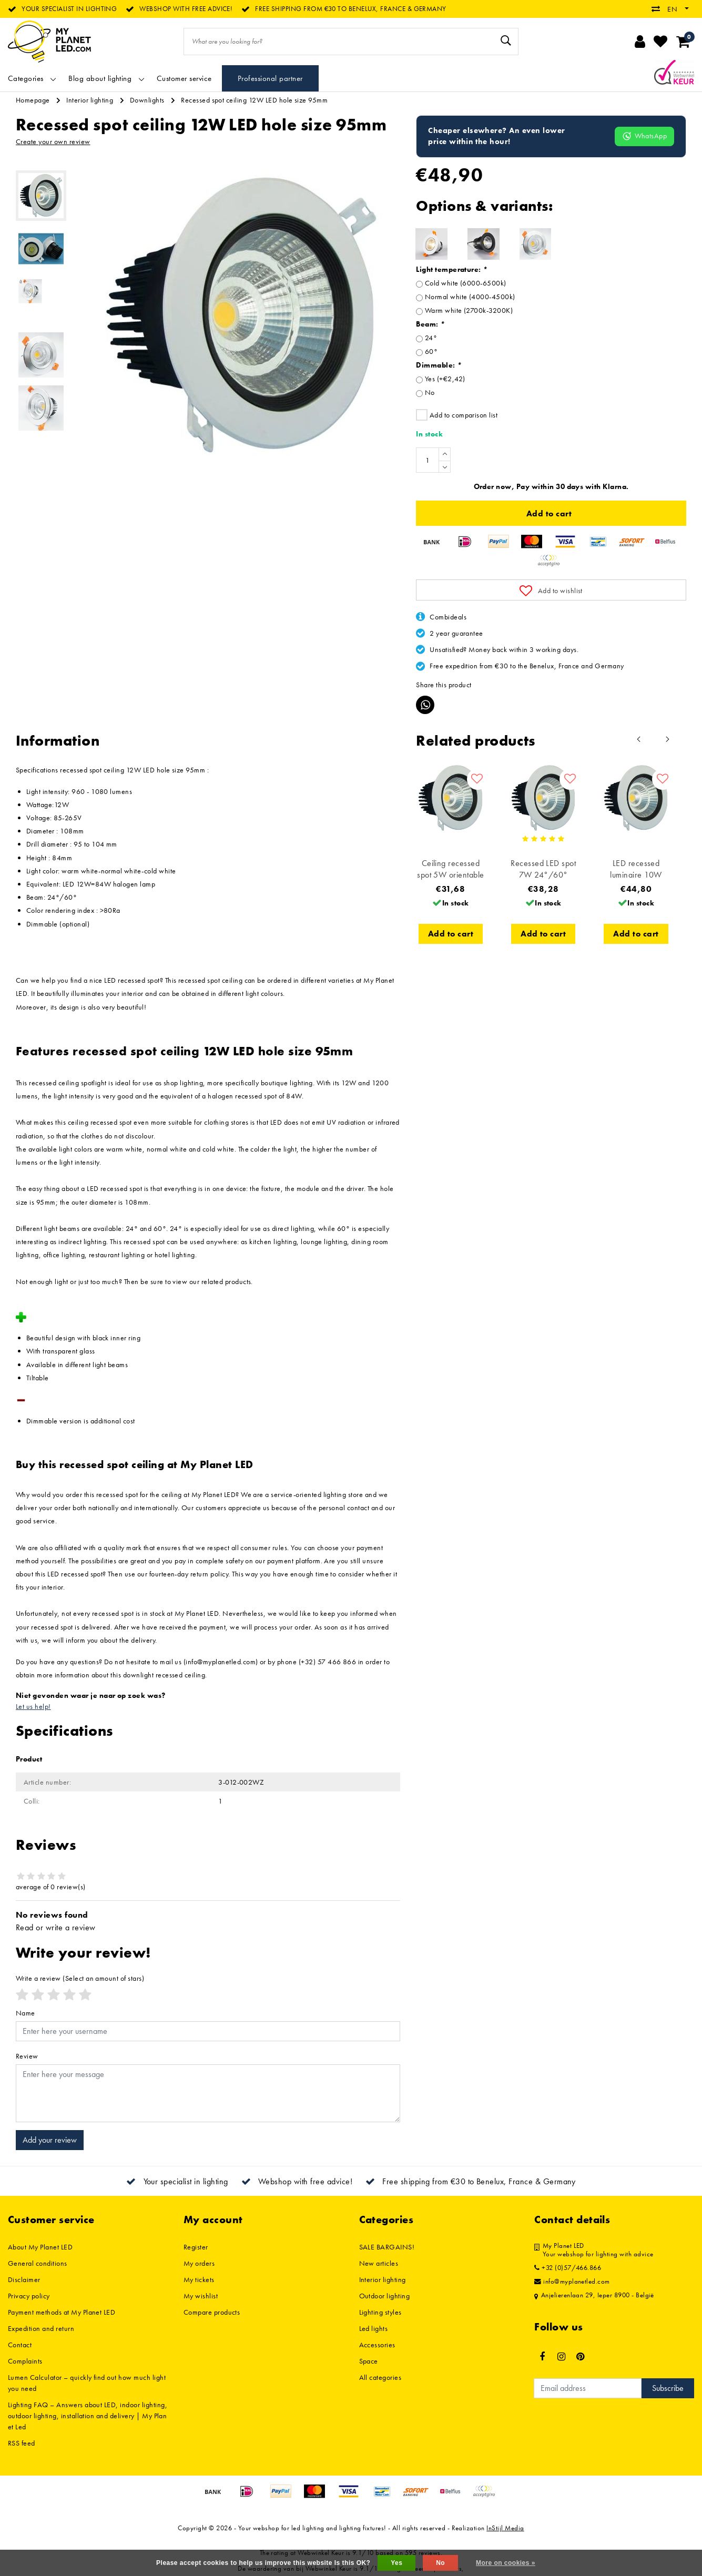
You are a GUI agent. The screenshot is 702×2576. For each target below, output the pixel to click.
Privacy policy (29, 2295)
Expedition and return (41, 2328)
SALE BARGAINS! (387, 2247)
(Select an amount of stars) (80, 1978)
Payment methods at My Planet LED (61, 2312)
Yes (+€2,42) (445, 378)
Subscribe (668, 2388)
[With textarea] (208, 2093)
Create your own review (53, 141)
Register (196, 2247)
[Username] (208, 2031)
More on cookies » (505, 2563)
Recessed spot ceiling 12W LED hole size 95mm (254, 100)
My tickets (199, 2279)
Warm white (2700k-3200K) (469, 310)
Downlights (147, 100)
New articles (379, 2263)
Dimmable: (438, 365)
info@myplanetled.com (572, 2281)
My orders (199, 2263)
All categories (380, 2377)
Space (368, 2361)
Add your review (50, 2139)
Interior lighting (89, 100)
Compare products (212, 2312)
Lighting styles (380, 2312)
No (430, 392)
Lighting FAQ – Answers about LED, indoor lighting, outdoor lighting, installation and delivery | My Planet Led (87, 2415)
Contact (20, 2344)
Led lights (373, 2328)
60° (431, 351)
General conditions (37, 2263)
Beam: (430, 324)
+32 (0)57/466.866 (567, 2268)
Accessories (377, 2344)
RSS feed (21, 2443)
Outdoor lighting (384, 2295)
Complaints (25, 2361)
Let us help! (33, 1706)
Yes (396, 2563)
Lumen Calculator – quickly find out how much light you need (87, 2383)
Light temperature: (451, 269)
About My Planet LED (40, 2247)
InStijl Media (505, 2527)
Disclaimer (24, 2279)
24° (431, 337)
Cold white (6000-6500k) (465, 283)
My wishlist (201, 2295)
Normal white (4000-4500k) (470, 296)
